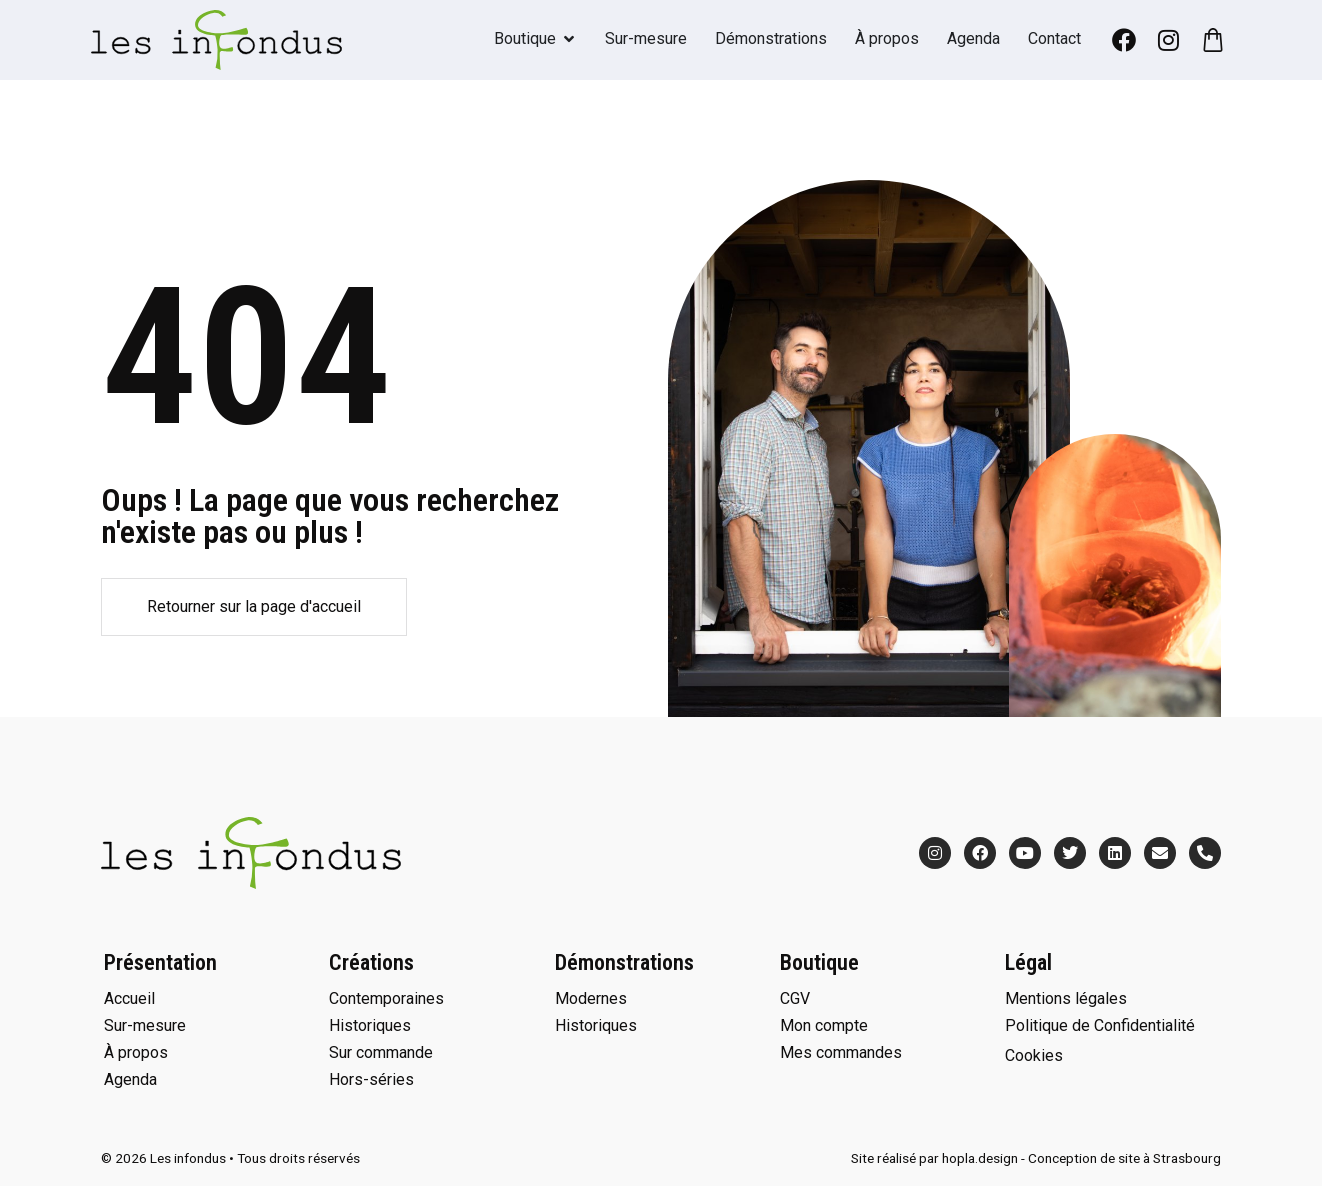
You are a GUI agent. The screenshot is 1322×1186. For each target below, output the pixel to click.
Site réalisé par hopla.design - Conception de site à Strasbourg (1036, 1158)
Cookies (1034, 1055)
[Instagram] (1168, 40)
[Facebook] (1124, 40)
